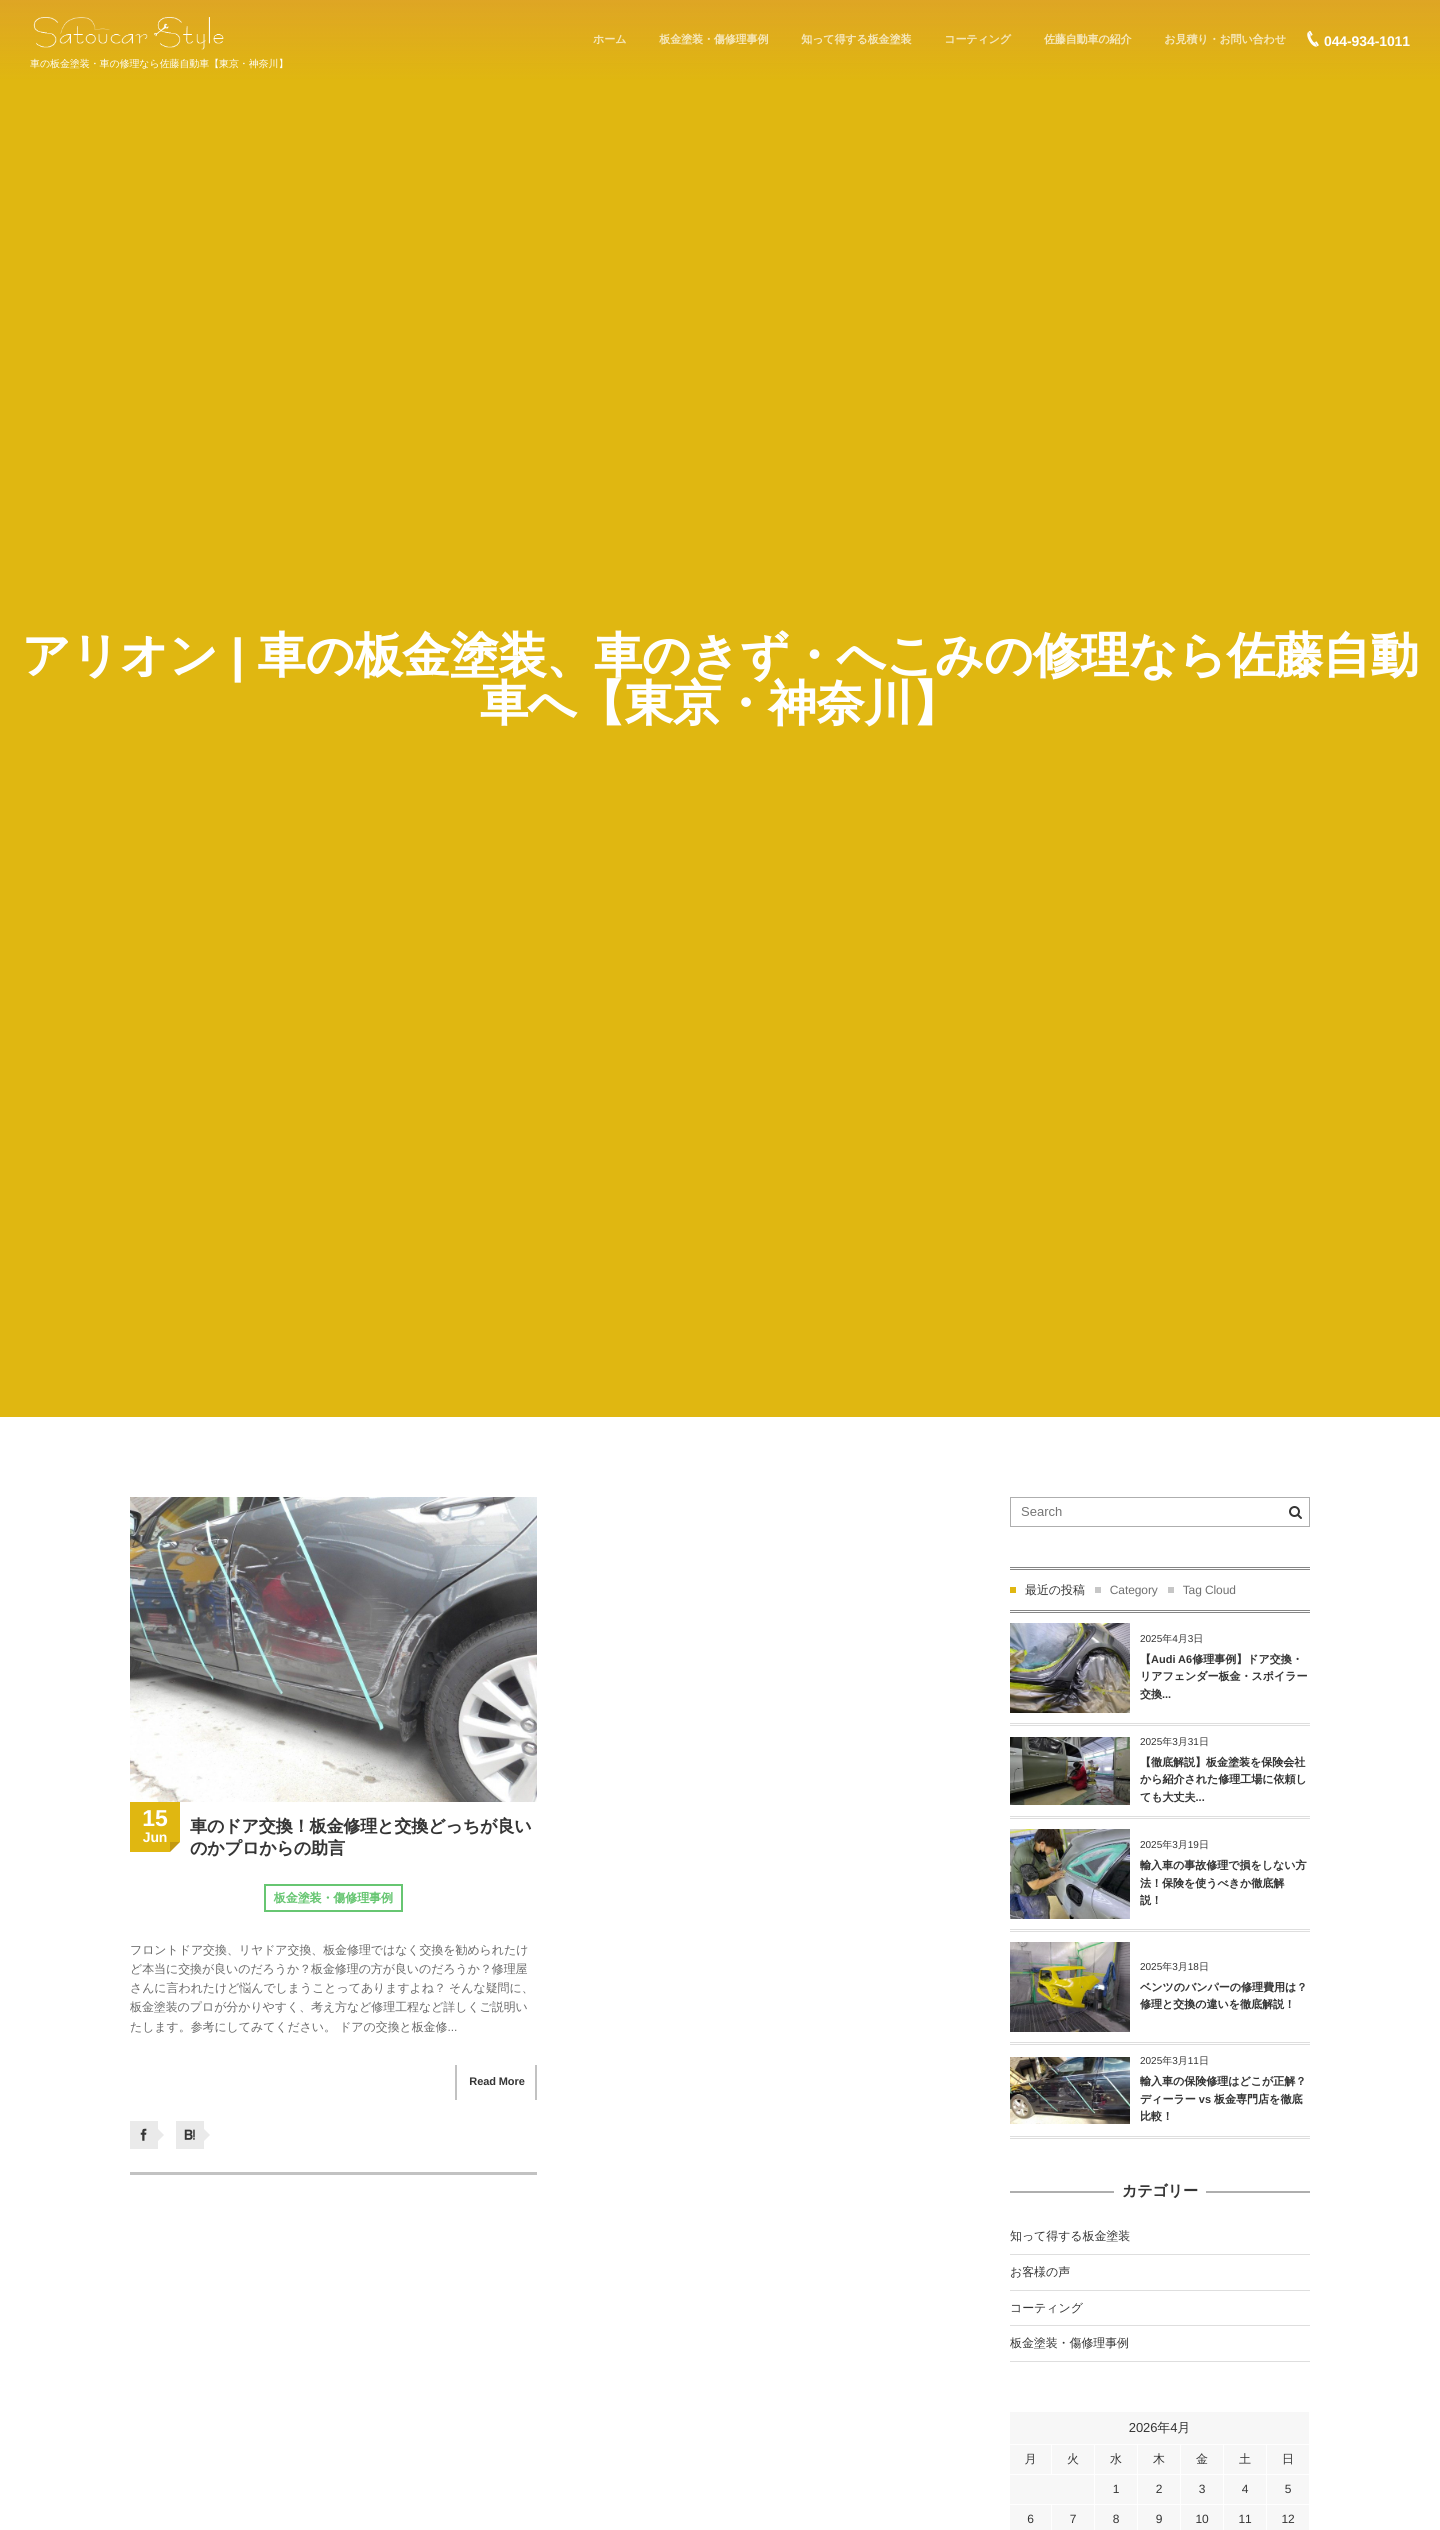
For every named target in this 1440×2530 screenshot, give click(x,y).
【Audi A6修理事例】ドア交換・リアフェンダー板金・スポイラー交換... (1224, 1677)
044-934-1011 (1367, 41)
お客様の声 (1040, 2272)
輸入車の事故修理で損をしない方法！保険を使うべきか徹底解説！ (1223, 1883)
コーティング (1046, 2308)
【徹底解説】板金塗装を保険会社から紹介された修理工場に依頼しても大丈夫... (1223, 1780)
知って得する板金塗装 (1070, 2236)
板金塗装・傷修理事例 (333, 1898)
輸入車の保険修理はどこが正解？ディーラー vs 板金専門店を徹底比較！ (1223, 2099)
